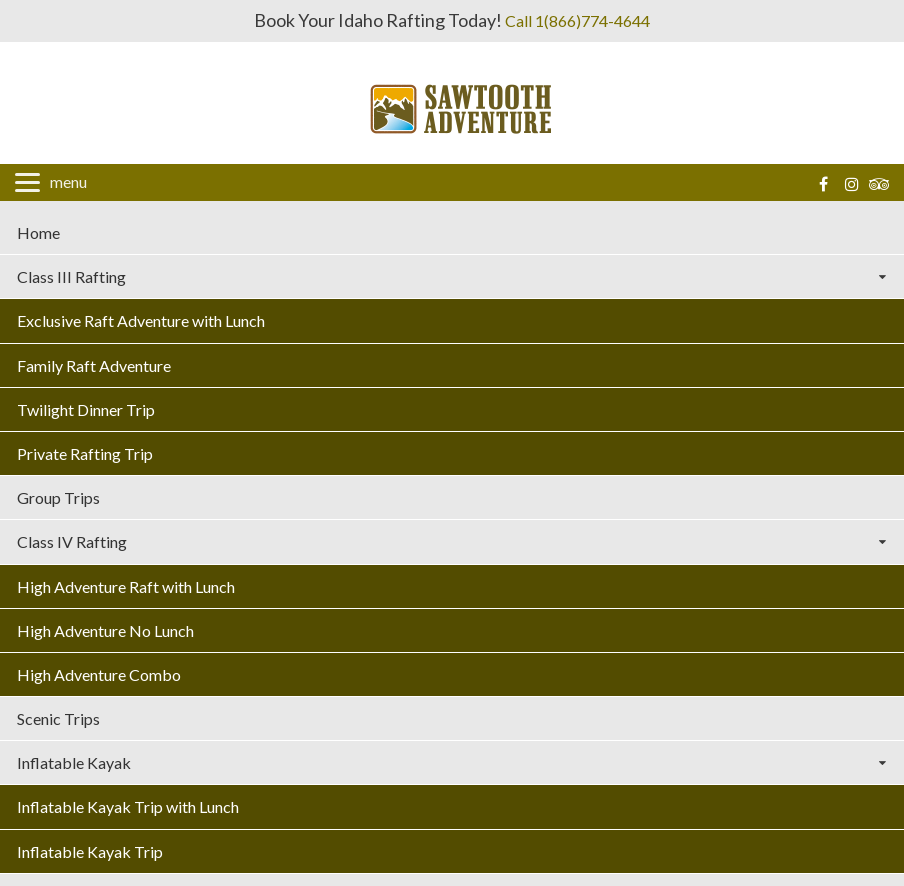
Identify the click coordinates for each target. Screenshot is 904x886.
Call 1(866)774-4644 (577, 20)
